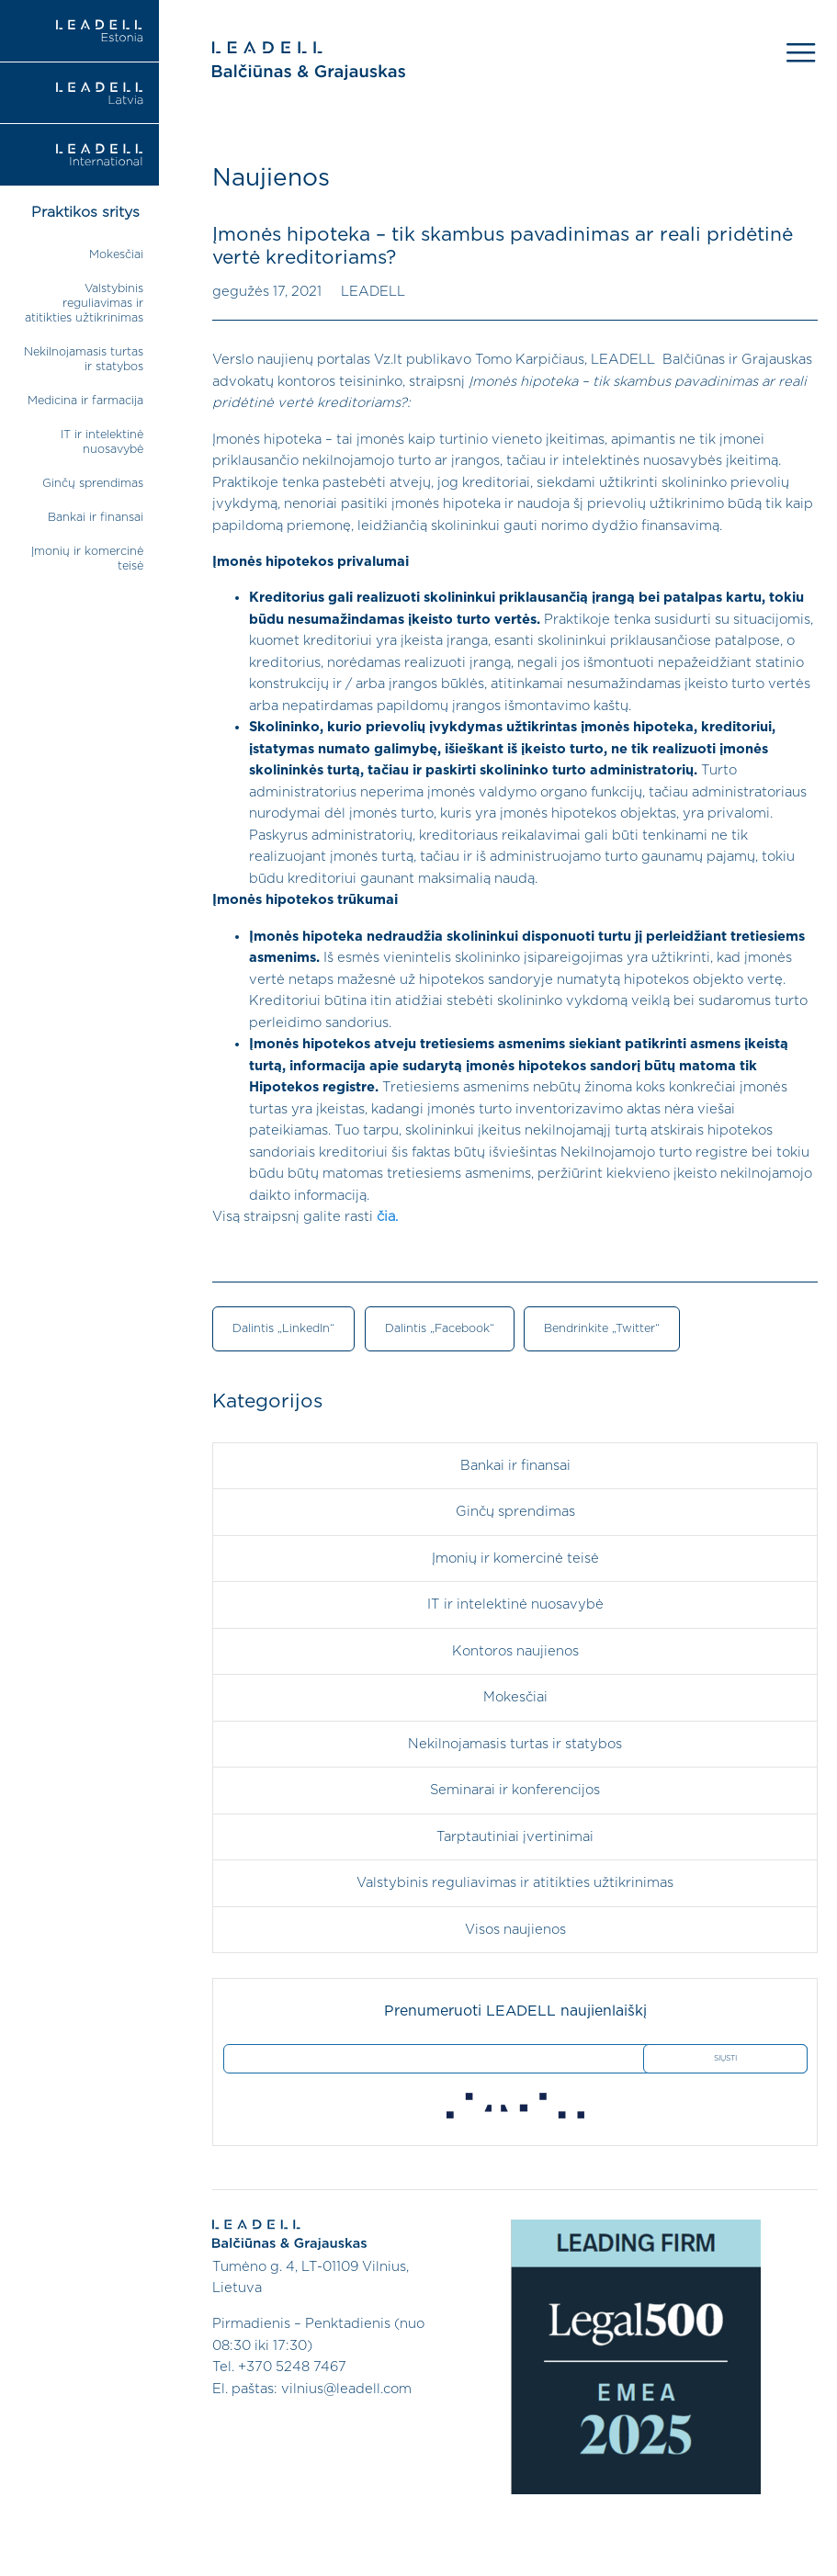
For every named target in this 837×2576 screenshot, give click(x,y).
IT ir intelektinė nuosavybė (515, 1604)
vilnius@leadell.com (346, 2389)
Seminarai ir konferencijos (515, 1790)
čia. (387, 1217)
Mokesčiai (116, 255)
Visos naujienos (515, 1930)
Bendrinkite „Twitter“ (602, 1329)
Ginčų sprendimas (92, 484)
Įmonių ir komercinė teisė (515, 1558)
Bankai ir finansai (95, 518)
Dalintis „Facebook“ (439, 1329)
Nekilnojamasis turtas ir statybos (515, 1744)
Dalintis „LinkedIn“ (283, 1329)
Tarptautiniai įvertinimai (515, 1837)
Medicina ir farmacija (85, 401)
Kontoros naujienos (515, 1651)
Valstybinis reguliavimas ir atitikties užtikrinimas (84, 303)
